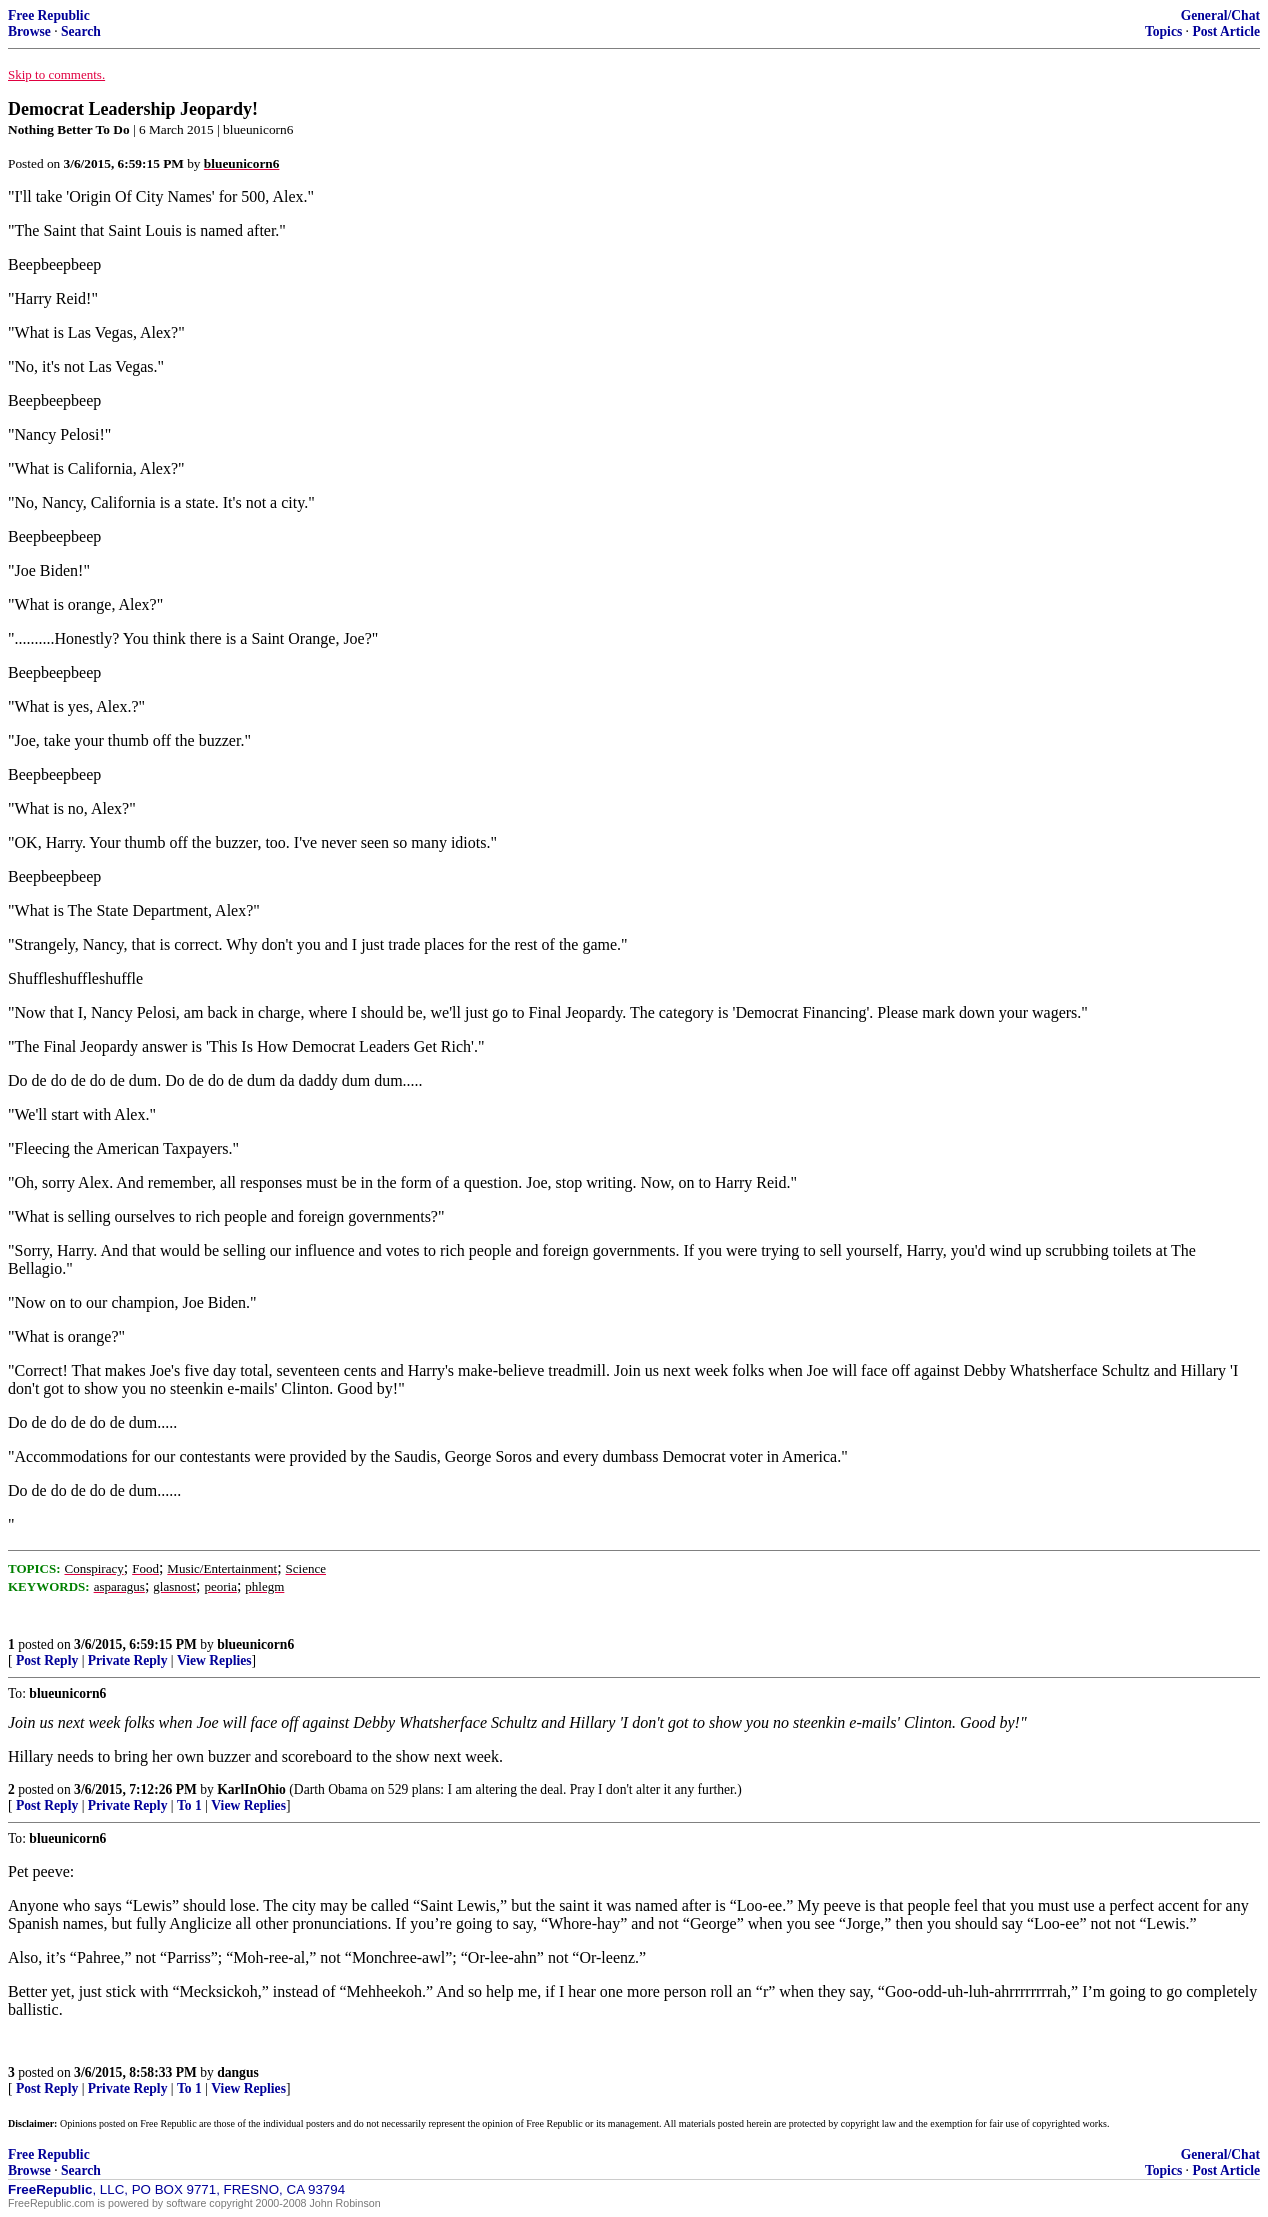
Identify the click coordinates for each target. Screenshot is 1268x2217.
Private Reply (128, 1660)
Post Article (1226, 31)
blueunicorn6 (255, 1644)
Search (81, 31)
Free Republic (49, 15)
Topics (1163, 31)
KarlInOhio (251, 1789)
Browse (29, 31)
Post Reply (47, 1660)
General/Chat (1220, 15)
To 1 (189, 1805)
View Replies (214, 1660)
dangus (238, 2072)
